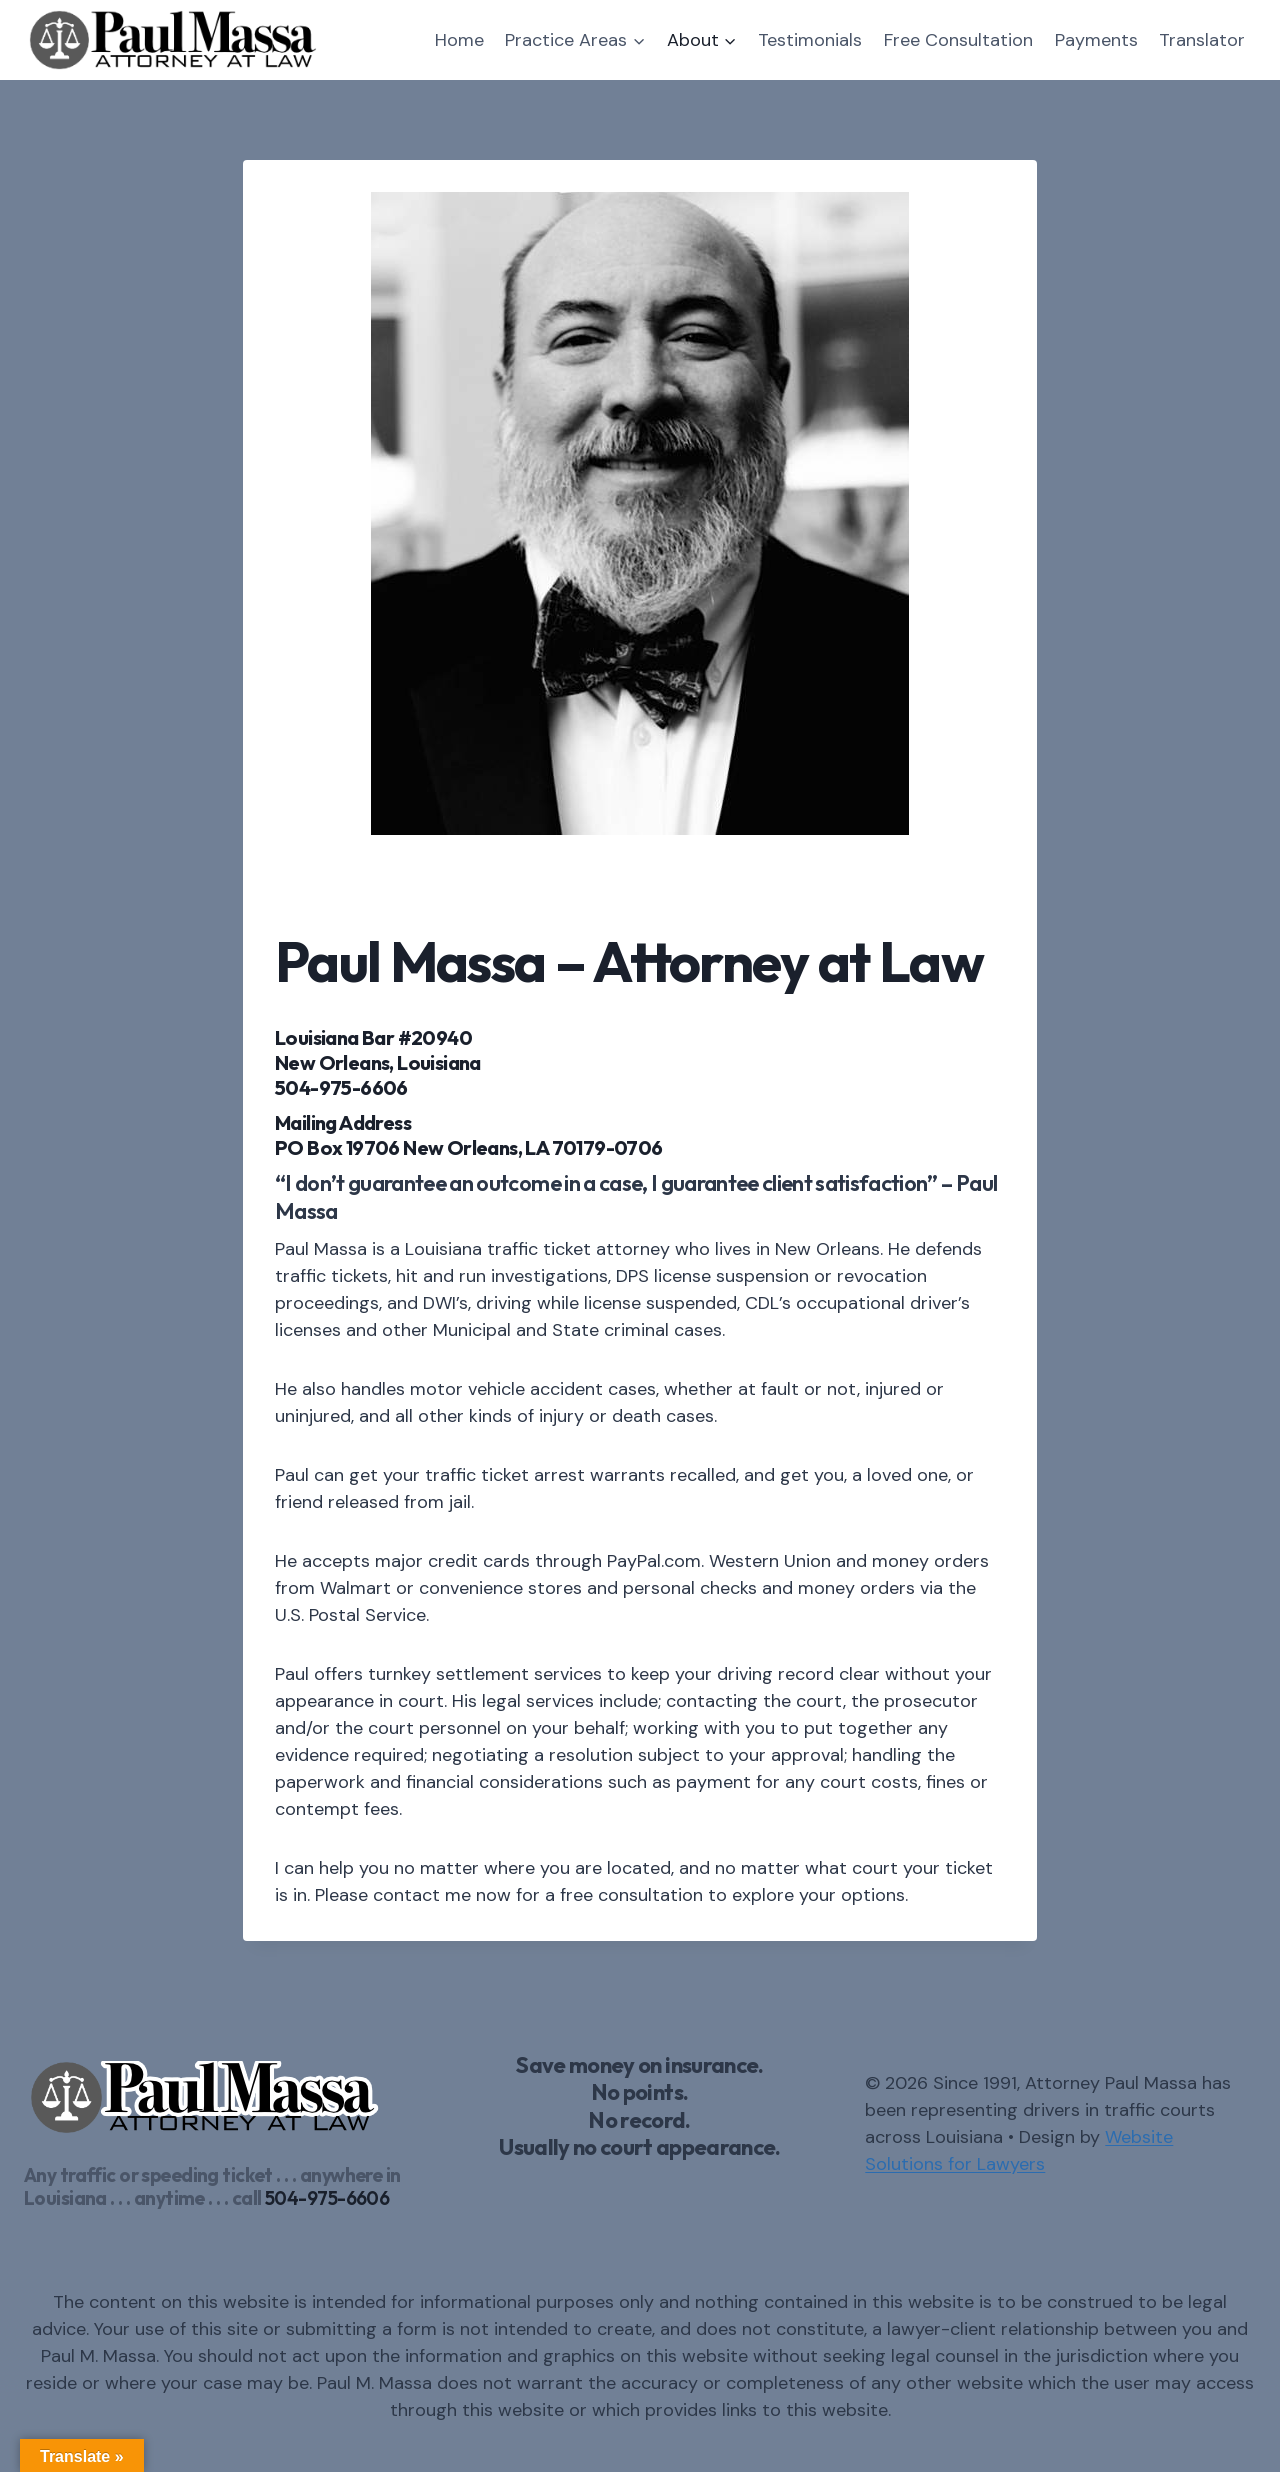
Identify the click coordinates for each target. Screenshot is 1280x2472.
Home (459, 40)
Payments (1096, 40)
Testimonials (810, 40)
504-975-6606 (327, 2198)
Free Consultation (958, 40)
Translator (1202, 40)
